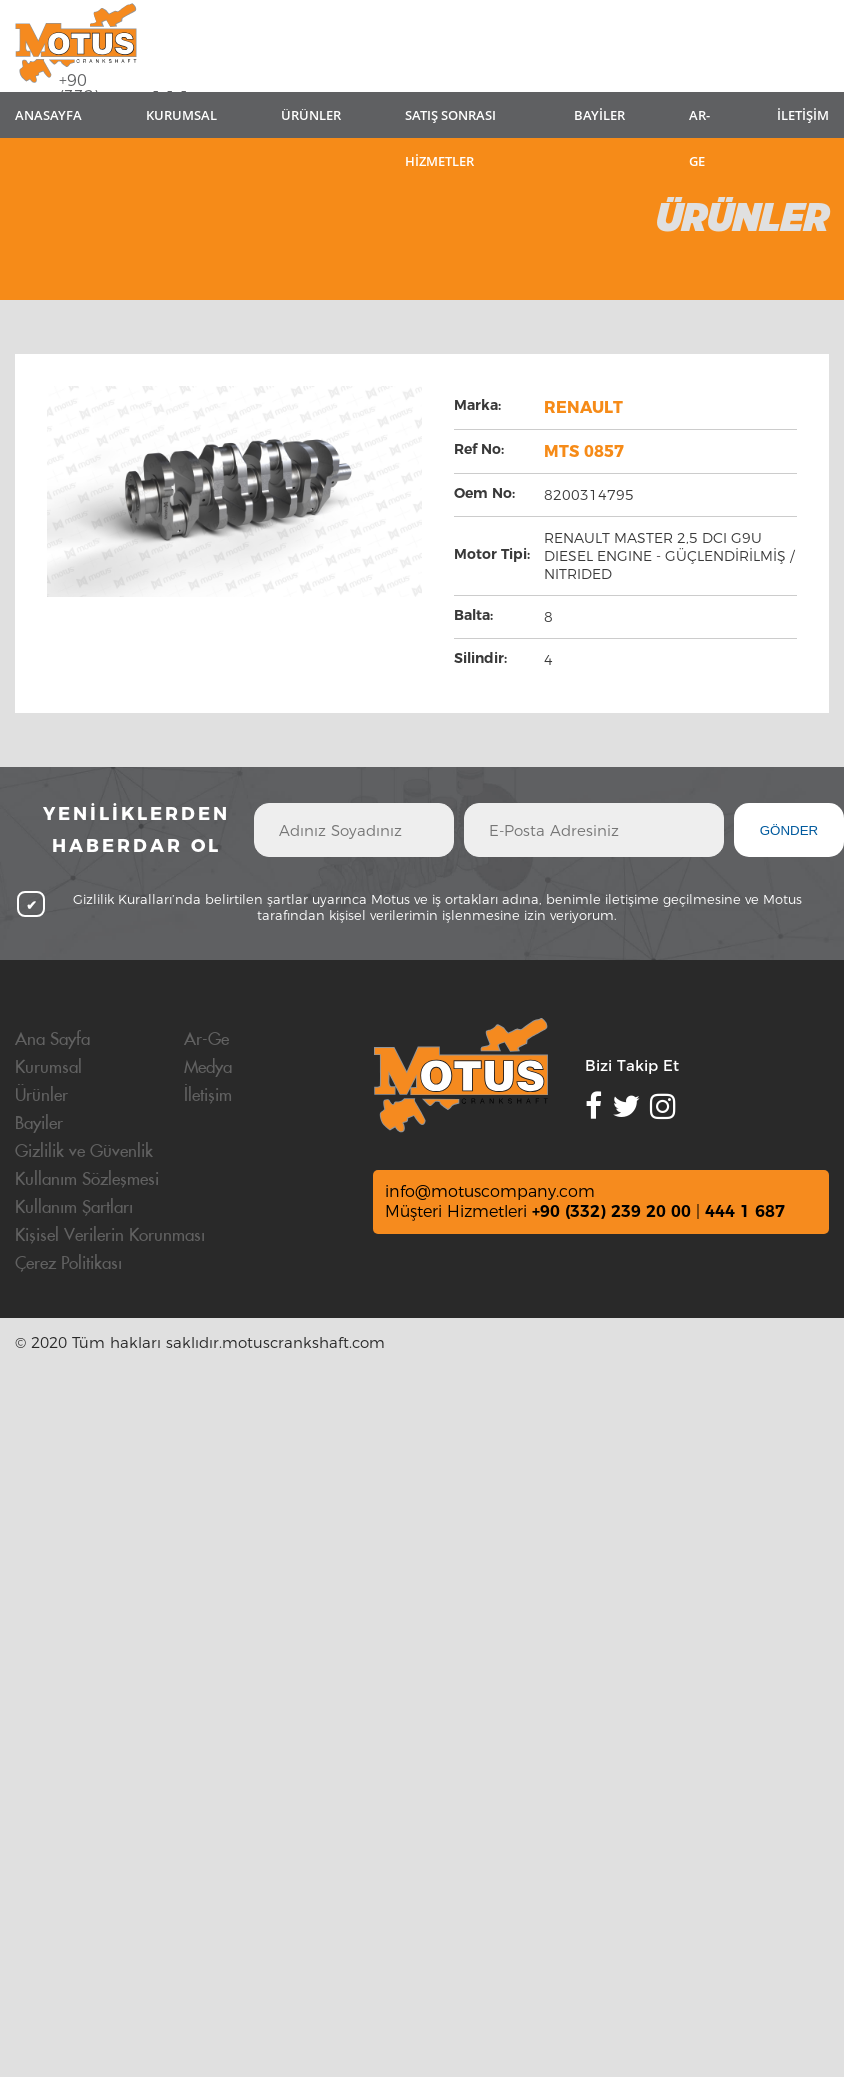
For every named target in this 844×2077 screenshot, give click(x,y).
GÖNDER (789, 830)
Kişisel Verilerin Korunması (110, 1236)
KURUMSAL (181, 115)
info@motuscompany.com (490, 1191)
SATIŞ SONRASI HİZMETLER (450, 122)
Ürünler (41, 1096)
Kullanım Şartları (74, 1208)
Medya (208, 1068)
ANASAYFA (48, 115)
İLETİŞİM (803, 115)
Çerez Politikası (68, 1264)
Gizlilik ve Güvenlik (84, 1152)
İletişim (208, 1096)
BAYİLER (599, 115)
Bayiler (39, 1124)
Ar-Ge (206, 1040)
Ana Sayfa (52, 1040)
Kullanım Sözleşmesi (87, 1180)
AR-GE (699, 122)
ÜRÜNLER (311, 115)
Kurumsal (48, 1068)
